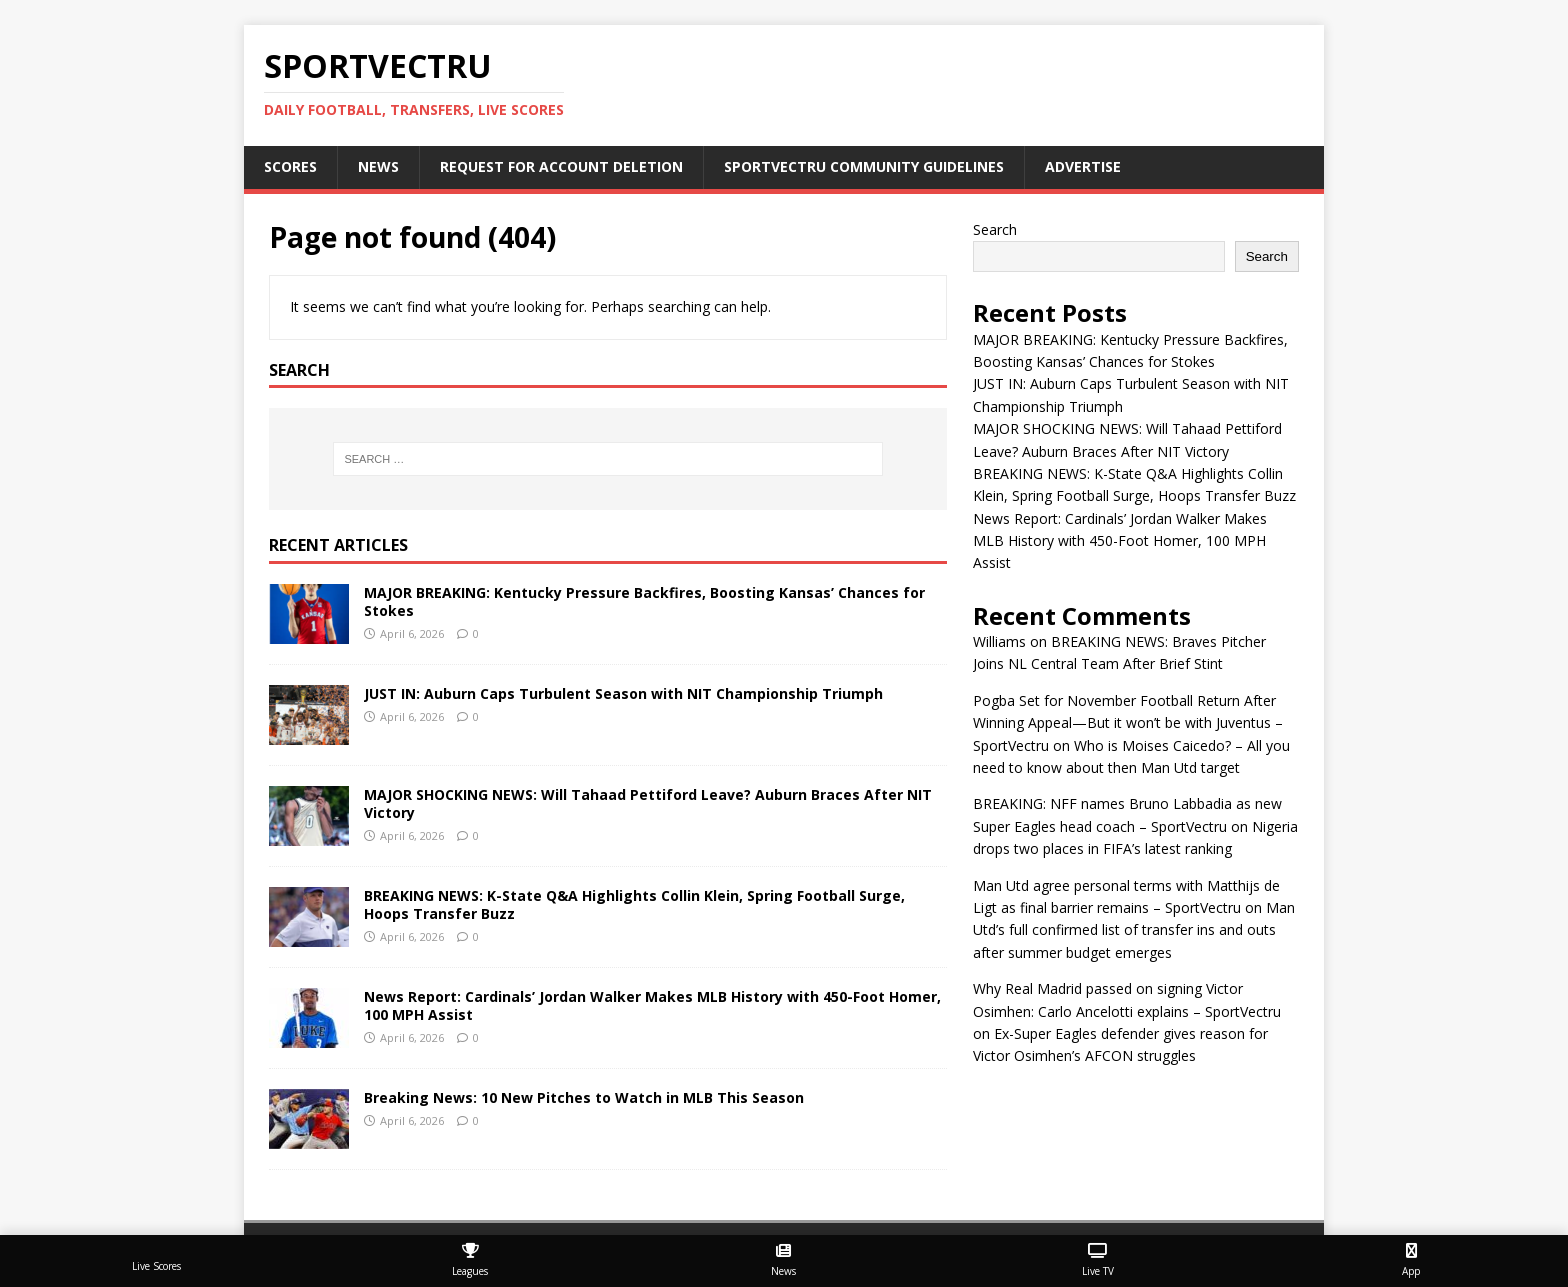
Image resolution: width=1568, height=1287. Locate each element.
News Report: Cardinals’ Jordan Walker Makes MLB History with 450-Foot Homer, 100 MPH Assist (652, 1005)
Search (995, 229)
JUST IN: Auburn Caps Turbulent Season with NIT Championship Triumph (623, 693)
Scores (290, 166)
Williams (999, 641)
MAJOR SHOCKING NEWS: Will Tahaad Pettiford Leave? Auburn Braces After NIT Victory (648, 803)
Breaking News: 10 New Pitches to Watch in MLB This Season (584, 1097)
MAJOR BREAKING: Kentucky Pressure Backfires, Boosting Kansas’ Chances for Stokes (644, 601)
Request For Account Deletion (561, 166)
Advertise (1083, 166)
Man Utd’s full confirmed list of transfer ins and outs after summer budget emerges (1134, 930)
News (378, 166)
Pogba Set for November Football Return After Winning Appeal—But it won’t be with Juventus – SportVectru (1128, 723)
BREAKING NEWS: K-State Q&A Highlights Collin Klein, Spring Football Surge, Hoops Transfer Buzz (634, 904)
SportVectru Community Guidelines (864, 166)
